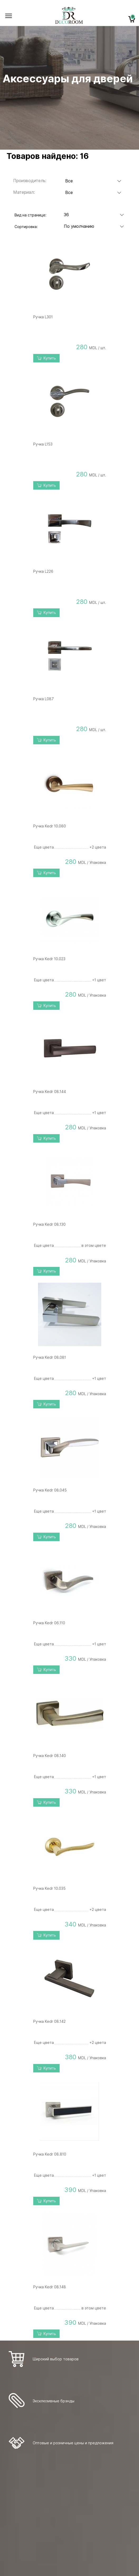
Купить (46, 358)
